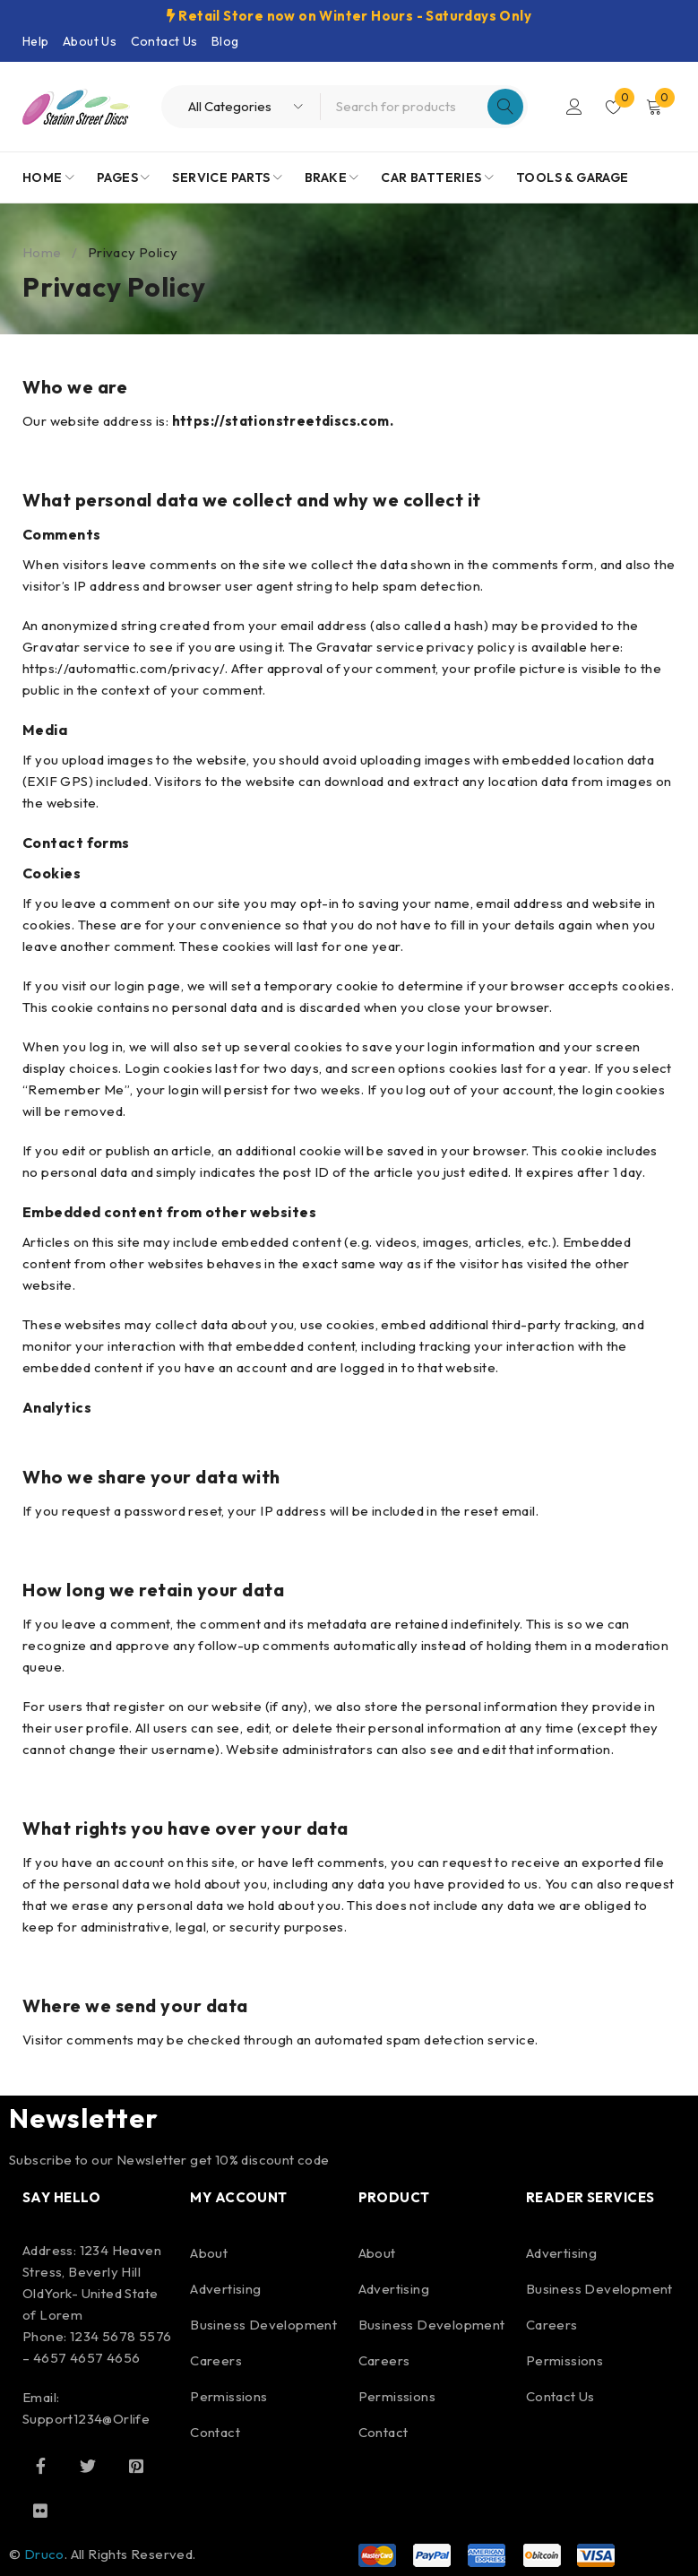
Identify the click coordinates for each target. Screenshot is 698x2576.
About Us (89, 41)
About (209, 2252)
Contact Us (164, 41)
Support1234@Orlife (86, 2418)
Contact (215, 2432)
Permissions (228, 2396)
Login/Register (574, 106)
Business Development (263, 2324)
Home (42, 252)
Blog (225, 41)
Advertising (225, 2288)
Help (35, 41)
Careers (216, 2360)
